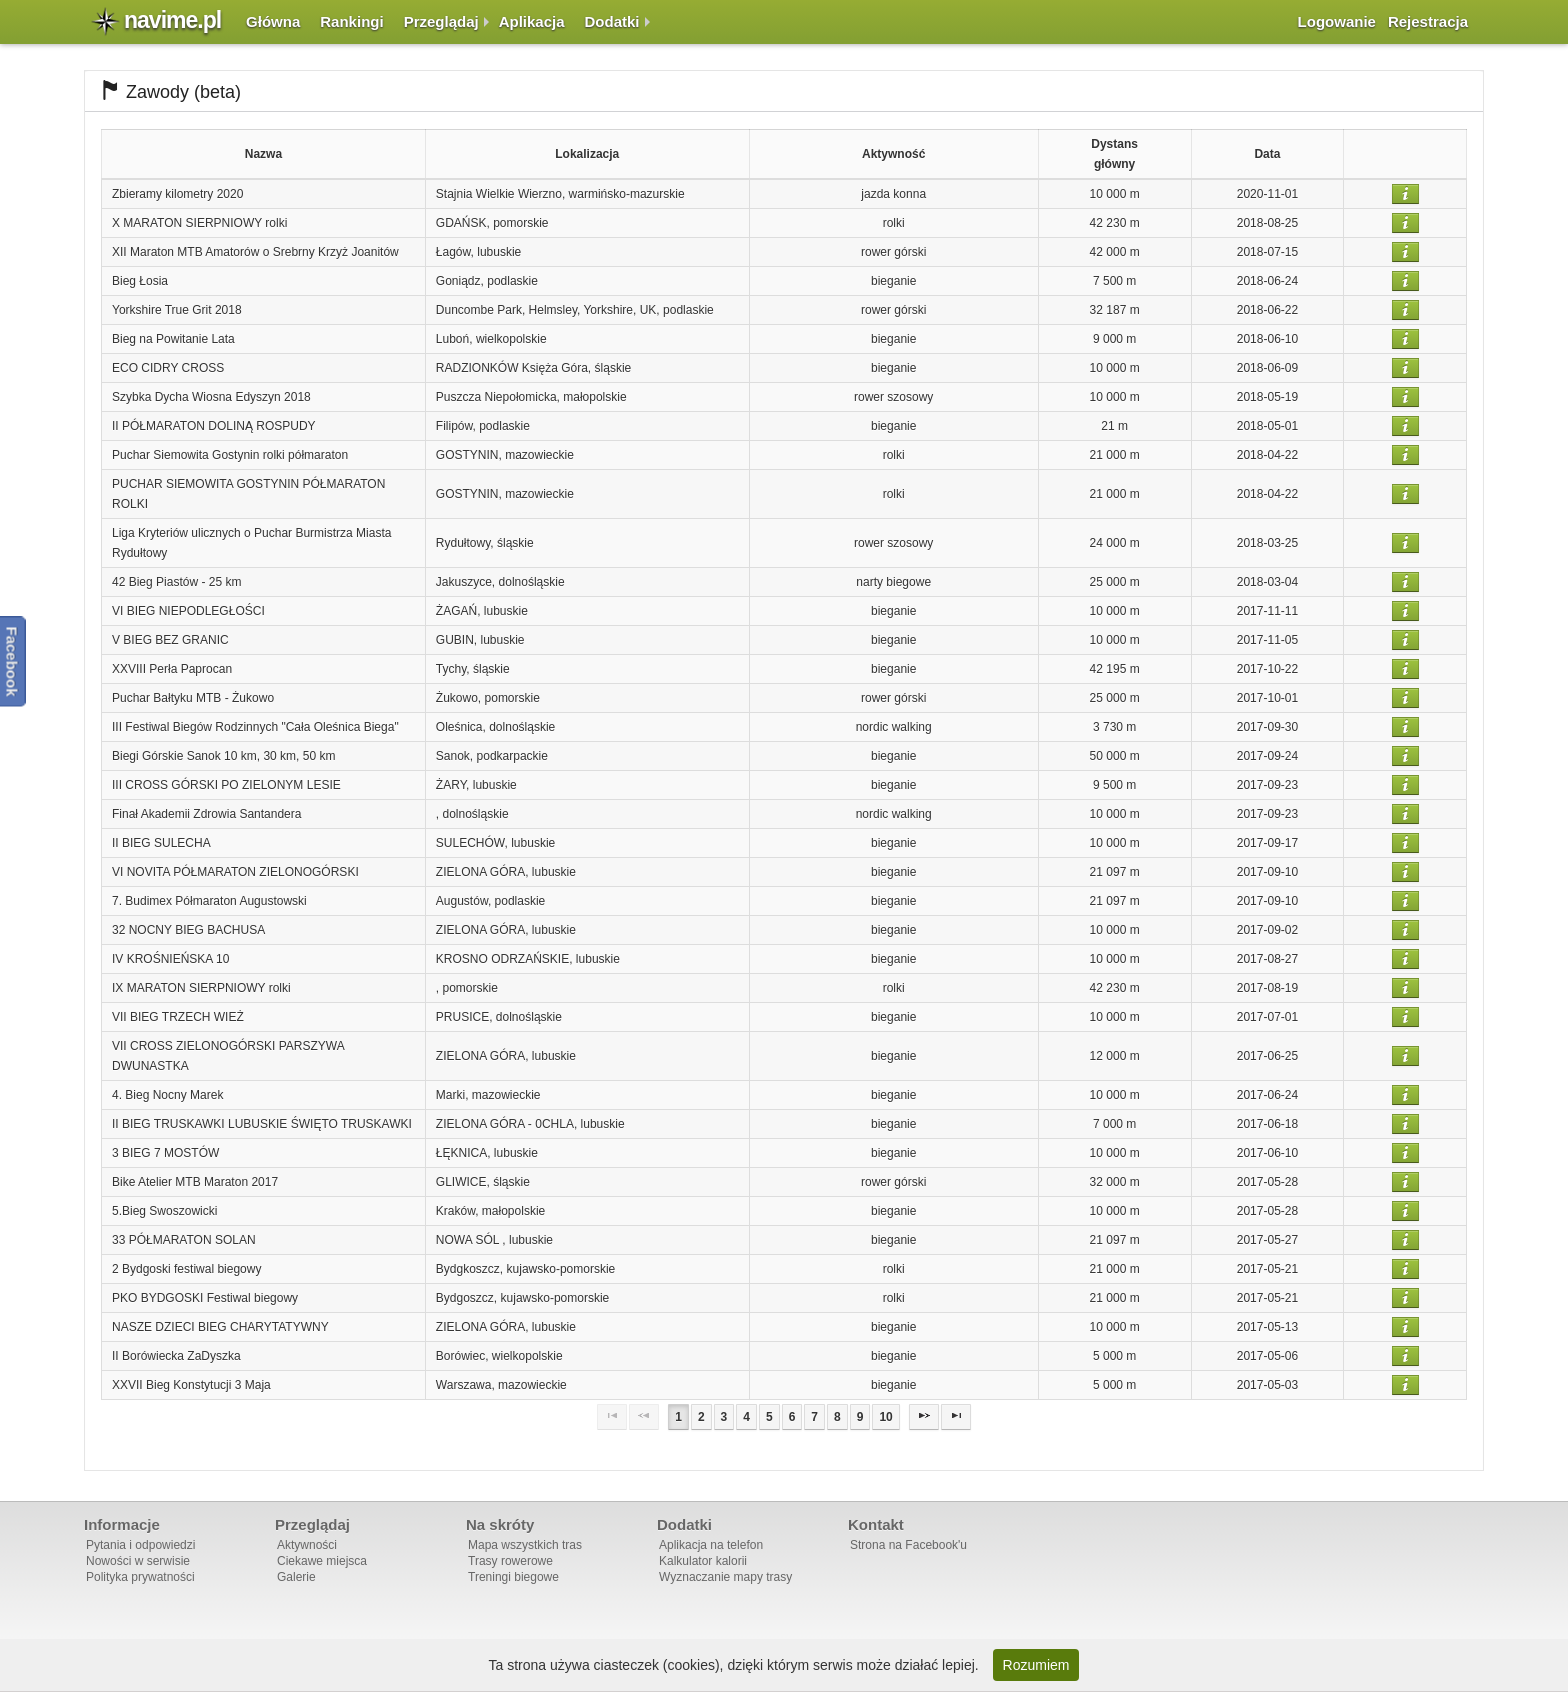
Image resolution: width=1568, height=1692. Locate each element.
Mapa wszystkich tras (525, 1545)
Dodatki (612, 21)
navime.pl (172, 20)
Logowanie (1337, 21)
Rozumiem (1036, 1665)
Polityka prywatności (140, 1577)
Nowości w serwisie (138, 1561)
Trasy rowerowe (510, 1561)
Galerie (296, 1577)
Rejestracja (1428, 21)
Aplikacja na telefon (711, 1545)
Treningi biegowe (513, 1577)
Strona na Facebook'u (908, 1545)
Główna (273, 21)
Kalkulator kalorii (703, 1561)
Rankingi (351, 21)
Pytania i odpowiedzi (140, 1545)
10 (885, 1417)
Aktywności (307, 1545)
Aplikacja (532, 21)
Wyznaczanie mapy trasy (725, 1577)
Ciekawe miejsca (322, 1561)
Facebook (12, 661)
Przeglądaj (441, 21)
